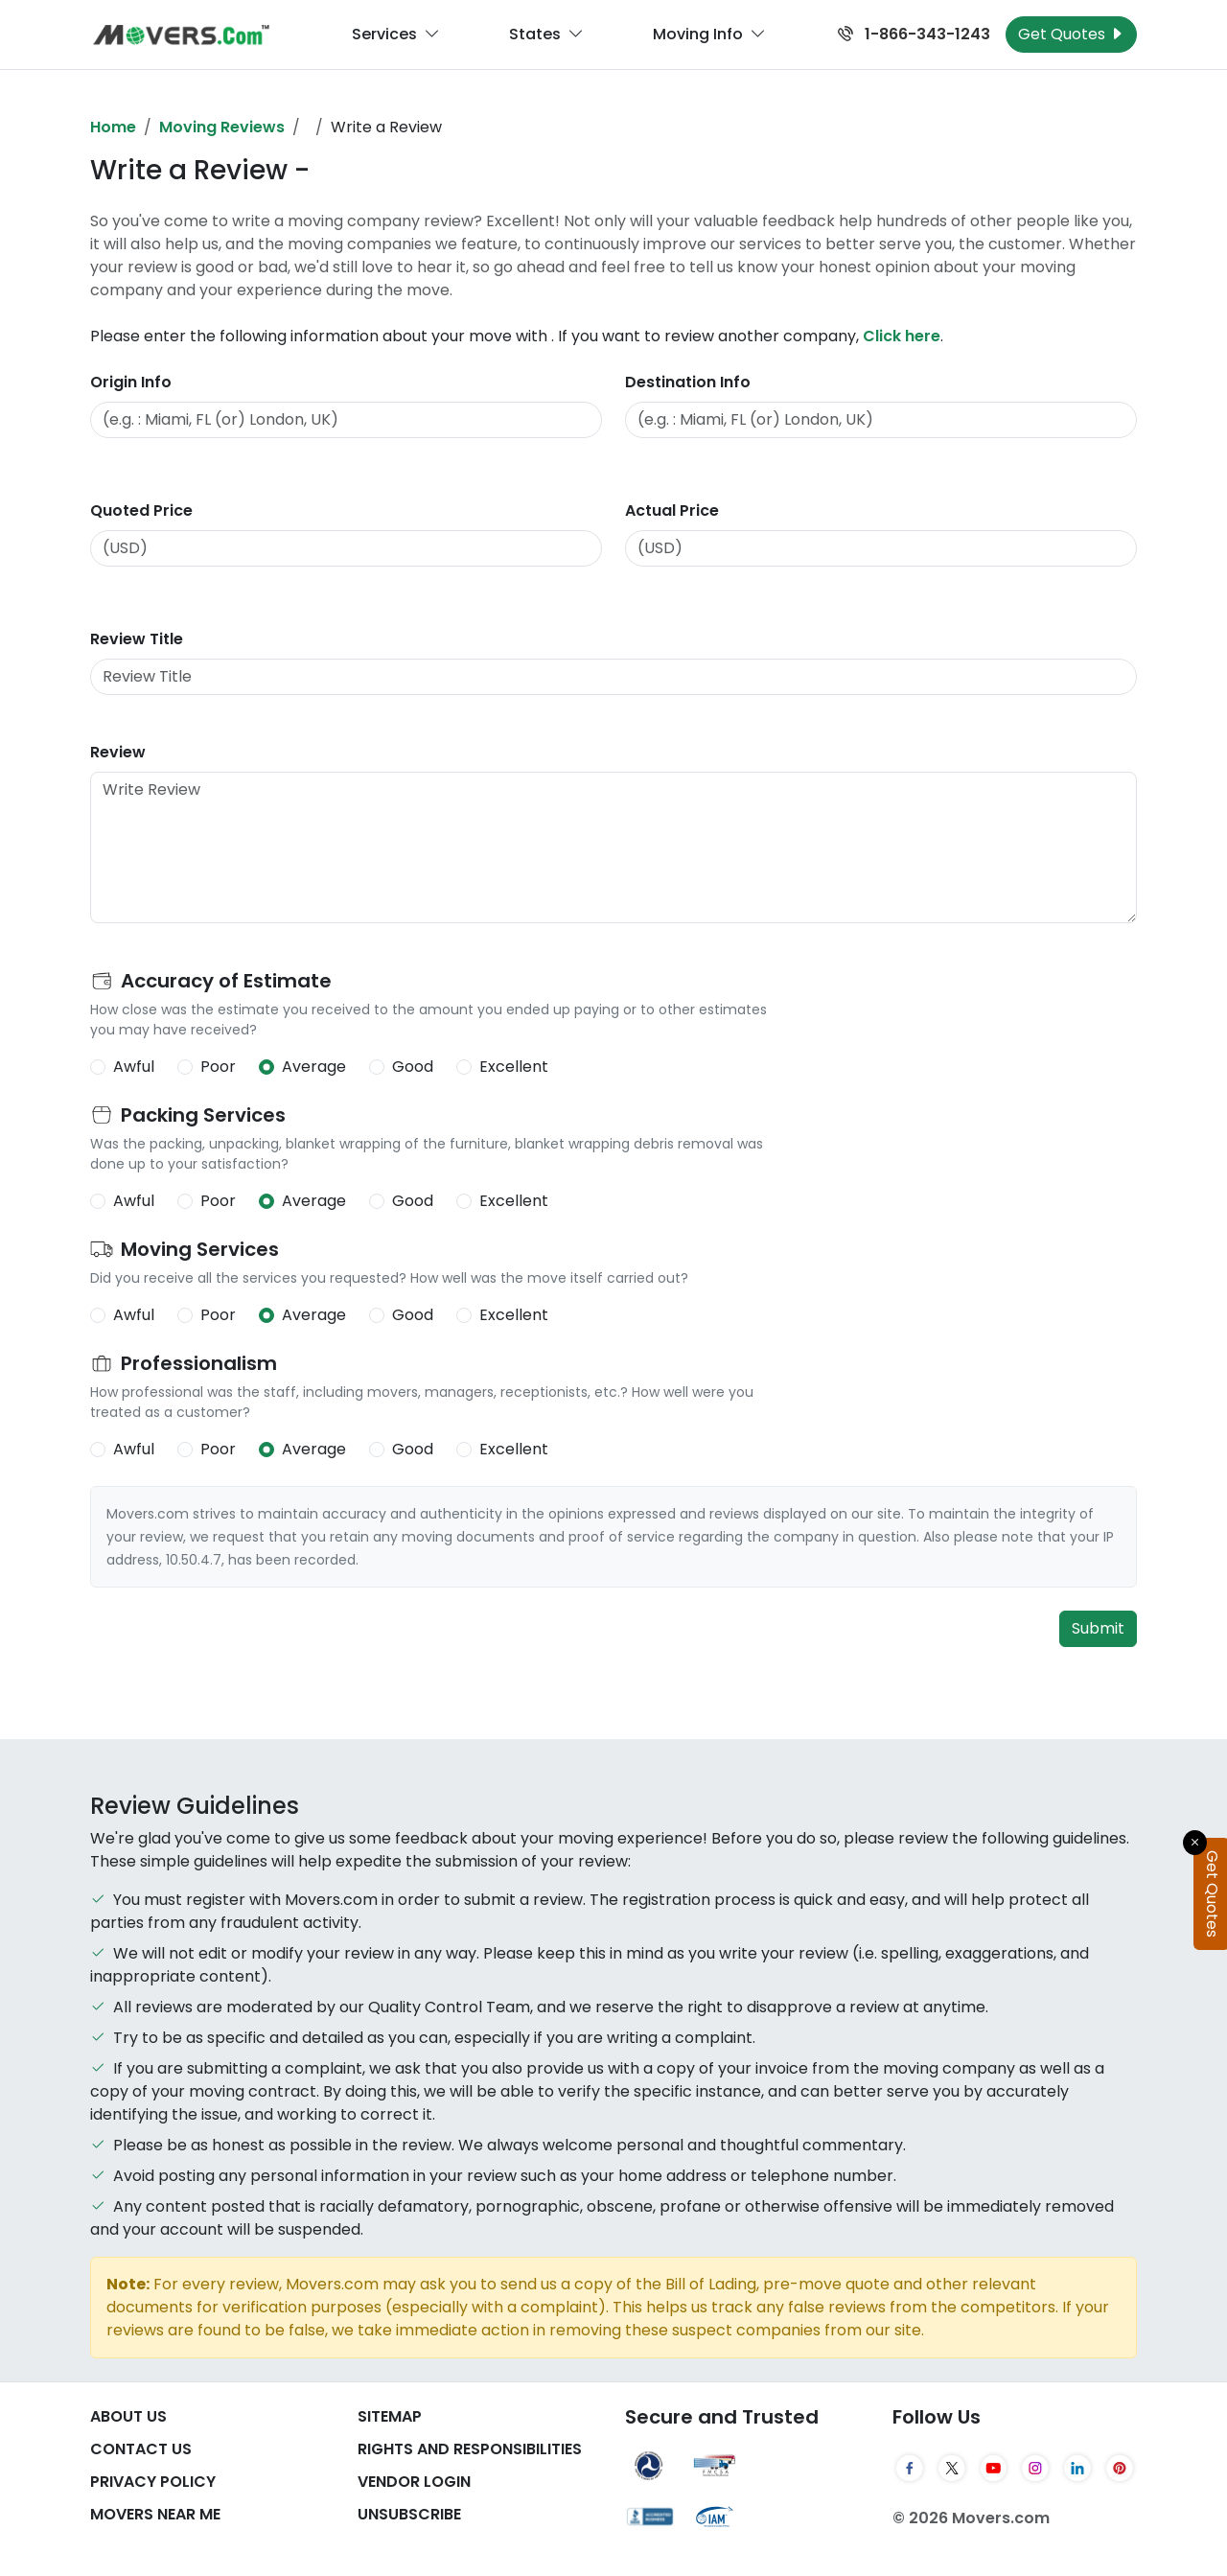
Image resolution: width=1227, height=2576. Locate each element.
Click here (901, 336)
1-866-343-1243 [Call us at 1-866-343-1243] (914, 34)
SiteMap (390, 2416)
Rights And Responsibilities (470, 2449)
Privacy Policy (153, 2482)
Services (396, 34)
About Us (128, 2416)
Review (118, 752)
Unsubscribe (409, 2514)
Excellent (513, 1067)
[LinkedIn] (1077, 2468)
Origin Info (131, 382)
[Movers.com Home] (181, 35)
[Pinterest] (1119, 2468)
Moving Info (709, 34)
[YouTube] (994, 2468)
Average (314, 1067)
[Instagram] (1035, 2468)
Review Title (136, 639)
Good (412, 1067)
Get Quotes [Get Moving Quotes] (1071, 34)
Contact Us (141, 2449)
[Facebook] (909, 2468)
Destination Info (688, 382)
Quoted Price (141, 510)
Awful (133, 1067)
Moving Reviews (222, 127)
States (546, 34)
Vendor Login (414, 2482)
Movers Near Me (155, 2514)
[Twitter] (952, 2468)
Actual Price (672, 510)
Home (113, 127)
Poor (218, 1067)
